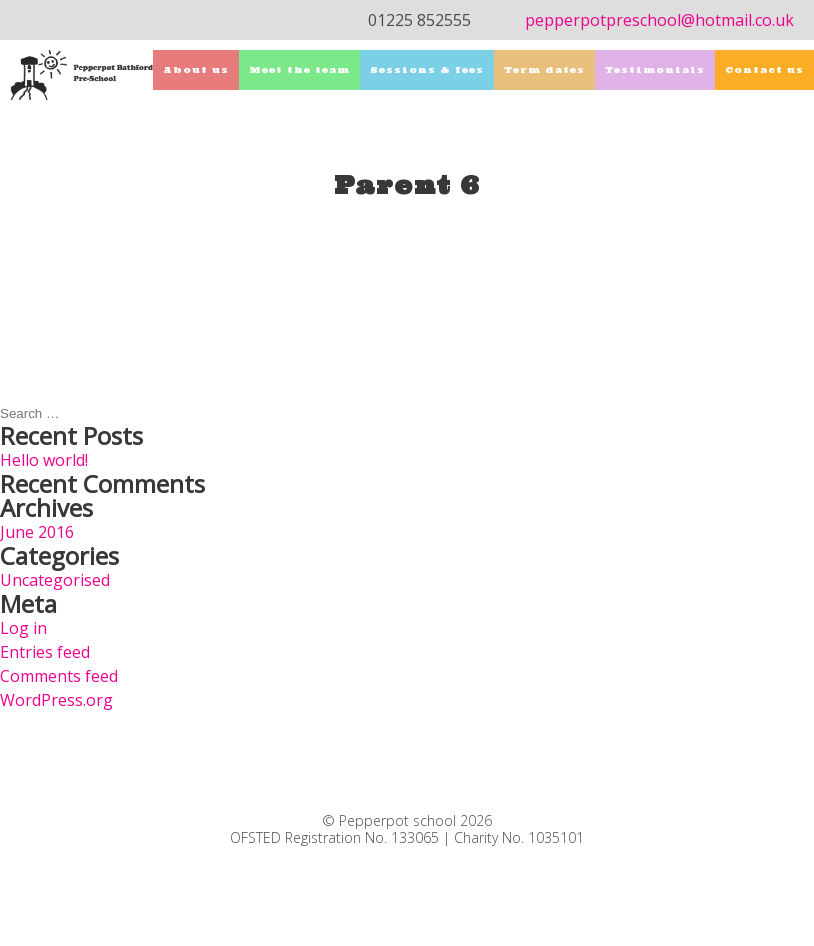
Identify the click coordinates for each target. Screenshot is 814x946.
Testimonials (655, 69)
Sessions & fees (427, 69)
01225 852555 (419, 20)
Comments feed (59, 676)
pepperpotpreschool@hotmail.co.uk (659, 20)
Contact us (764, 69)
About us (196, 69)
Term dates (544, 69)
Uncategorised (55, 580)
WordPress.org (56, 700)
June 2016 (37, 532)
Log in (23, 628)
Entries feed (45, 652)
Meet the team (299, 69)
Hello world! (44, 460)
